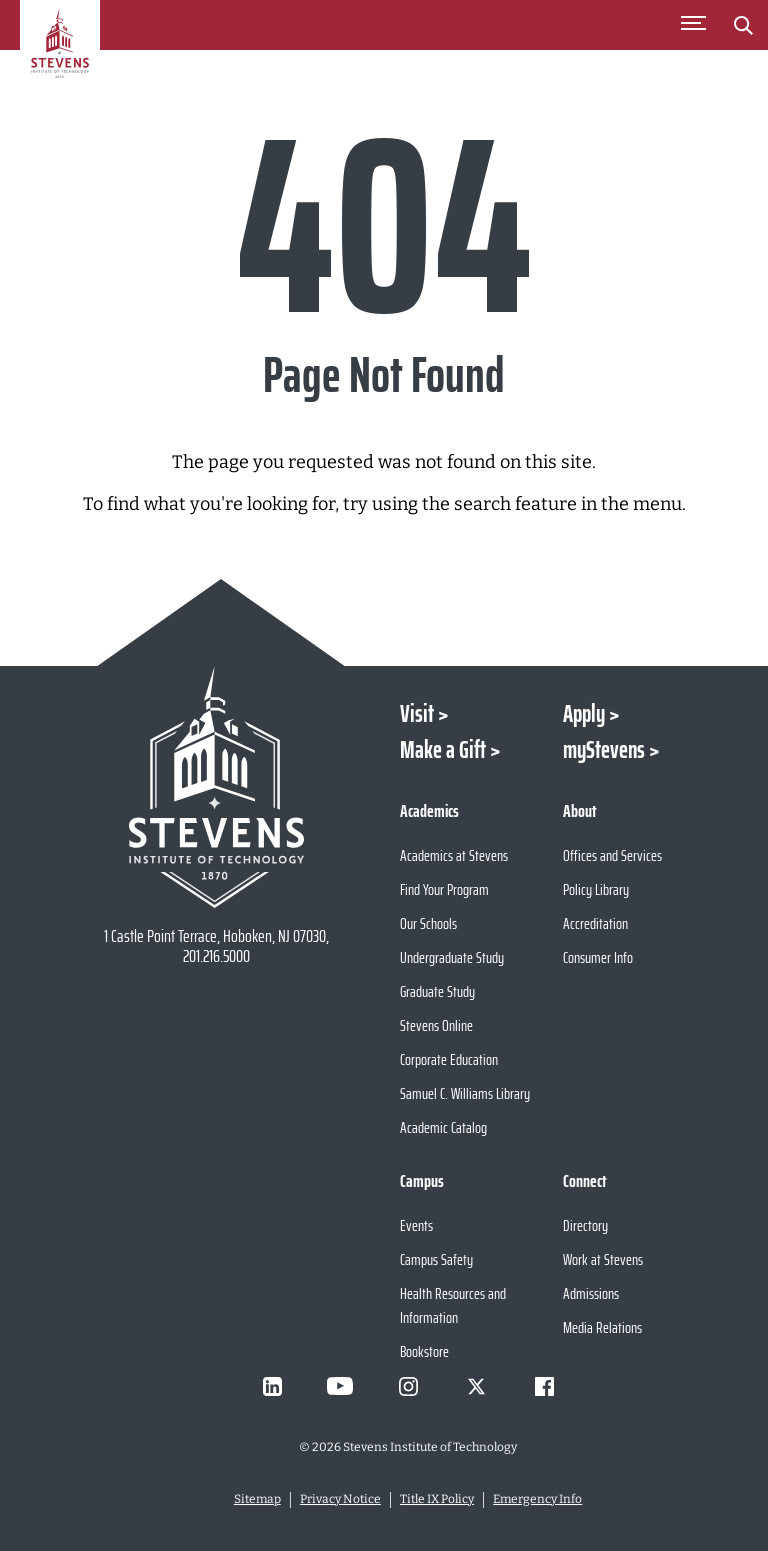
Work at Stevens (603, 1259)
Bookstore (424, 1351)
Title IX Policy (437, 1499)
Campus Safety (436, 1259)
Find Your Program (444, 889)
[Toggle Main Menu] (693, 25)
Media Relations (602, 1327)
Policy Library (596, 889)
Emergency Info (537, 1499)
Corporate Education (449, 1059)
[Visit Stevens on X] (476, 1386)
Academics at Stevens (454, 855)
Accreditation (595, 923)
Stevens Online (436, 1025)
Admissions (591, 1293)
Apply (584, 714)
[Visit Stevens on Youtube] (340, 1386)
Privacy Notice (340, 1499)
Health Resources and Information (453, 1305)
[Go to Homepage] (60, 54)
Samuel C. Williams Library (465, 1093)
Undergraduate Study (452, 957)
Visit (417, 714)
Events (416, 1225)
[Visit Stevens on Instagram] (408, 1386)
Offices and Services (612, 855)
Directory (585, 1225)
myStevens (604, 750)
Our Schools (428, 923)
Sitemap (257, 1499)
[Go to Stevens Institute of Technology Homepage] (216, 787)
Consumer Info (598, 957)
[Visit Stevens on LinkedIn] (272, 1386)
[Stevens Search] (743, 25)
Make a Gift (443, 750)
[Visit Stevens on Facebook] (544, 1386)
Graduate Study (437, 991)
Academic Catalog (443, 1127)
